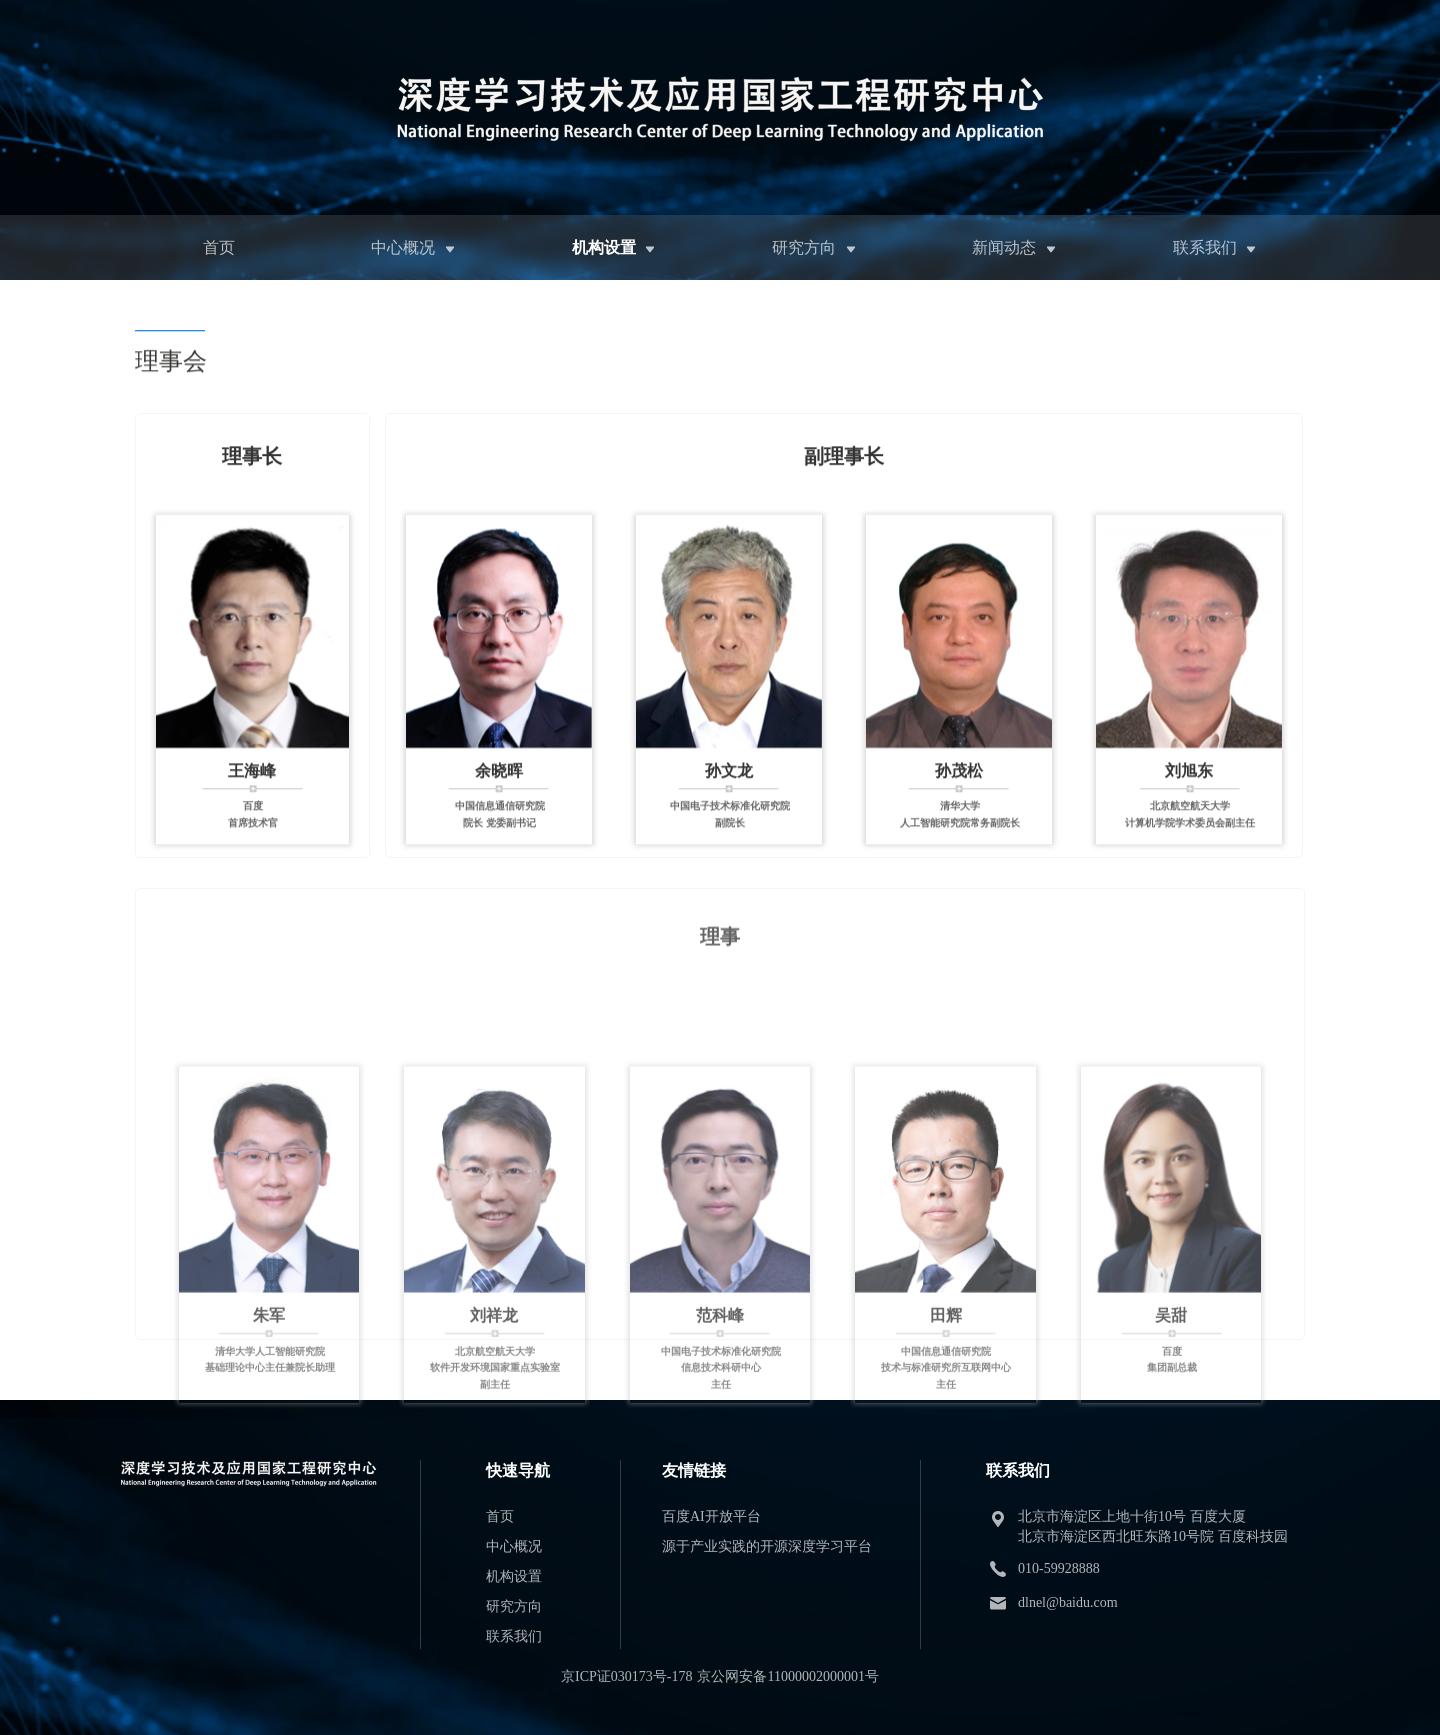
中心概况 (403, 247)
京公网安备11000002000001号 (787, 1676)
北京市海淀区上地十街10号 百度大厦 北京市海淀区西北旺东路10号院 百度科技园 (1153, 1526)
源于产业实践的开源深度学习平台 (767, 1546)
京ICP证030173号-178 (626, 1676)
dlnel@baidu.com (1068, 1602)
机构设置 (604, 247)
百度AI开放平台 (711, 1516)
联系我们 (1205, 247)
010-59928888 (1059, 1568)
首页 (219, 247)
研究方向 (804, 247)
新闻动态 (1004, 247)
